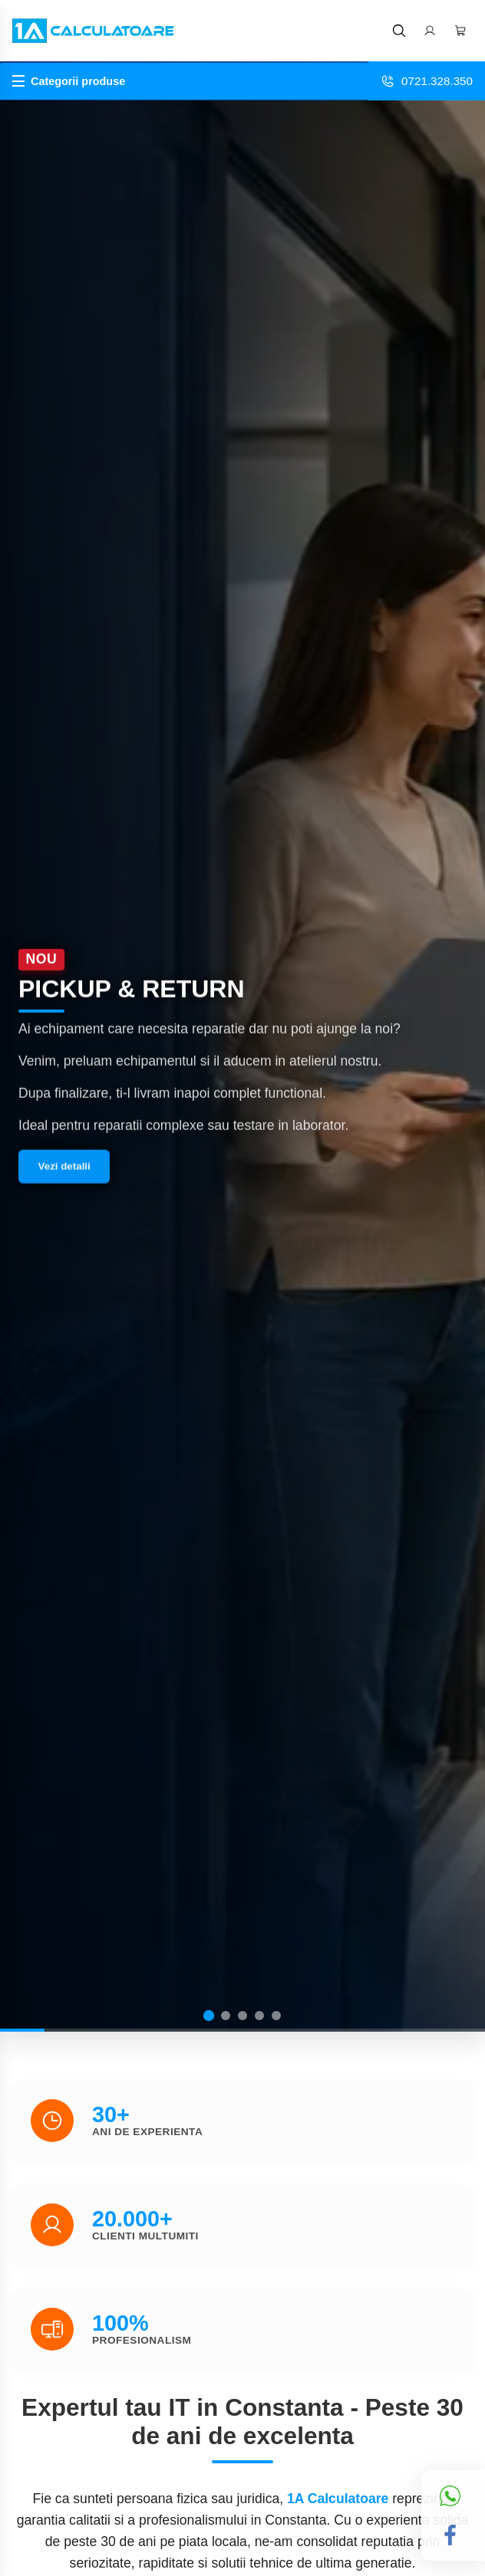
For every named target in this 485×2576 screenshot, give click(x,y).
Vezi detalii (64, 1170)
